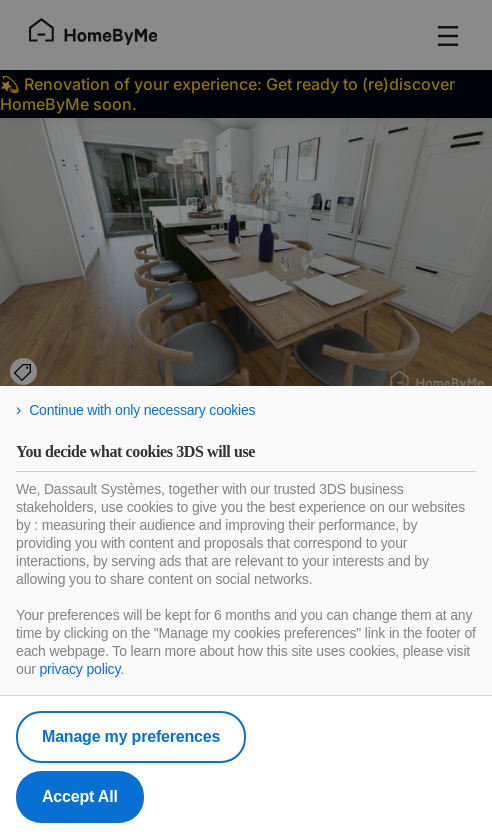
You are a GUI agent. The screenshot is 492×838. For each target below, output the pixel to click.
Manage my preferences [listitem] (131, 736)
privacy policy (79, 669)
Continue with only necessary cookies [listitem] (142, 410)
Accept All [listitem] (80, 796)
